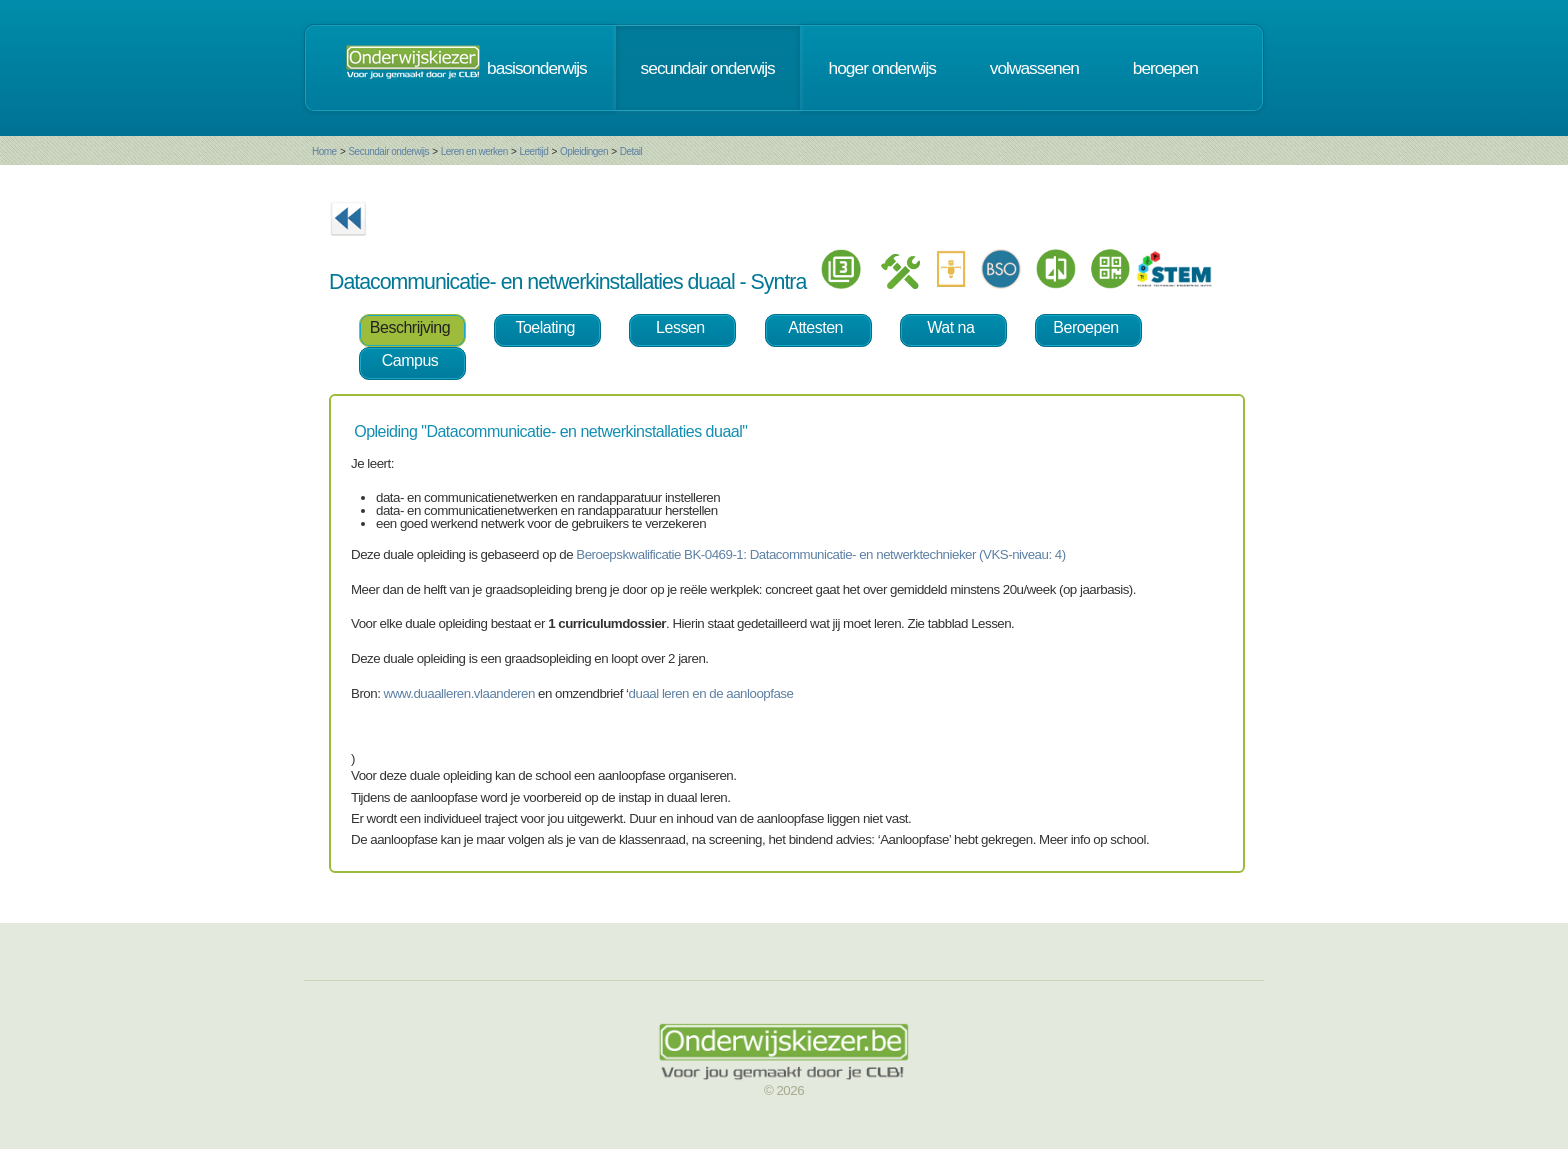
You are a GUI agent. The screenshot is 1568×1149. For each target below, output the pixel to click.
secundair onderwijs (708, 68)
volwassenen (1034, 68)
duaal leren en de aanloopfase (711, 693)
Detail (631, 151)
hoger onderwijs (882, 68)
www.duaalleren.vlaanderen (459, 693)
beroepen (1165, 68)
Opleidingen (584, 151)
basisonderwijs (537, 68)
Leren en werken (474, 151)
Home (324, 151)
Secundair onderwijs (388, 151)
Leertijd (534, 151)
